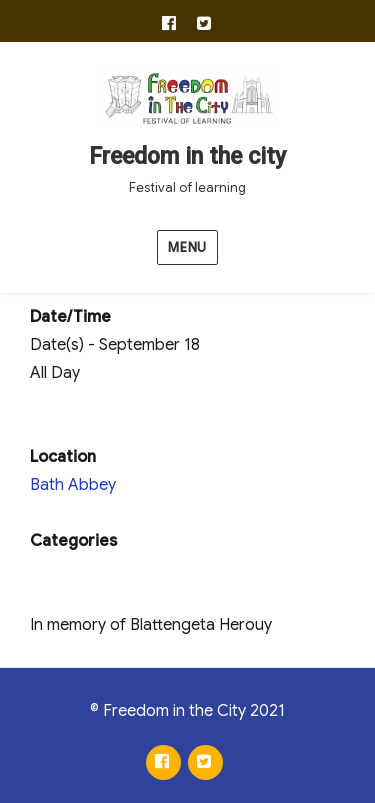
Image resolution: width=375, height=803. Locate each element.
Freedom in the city (187, 156)
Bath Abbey (73, 485)
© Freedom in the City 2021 (187, 711)
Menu (187, 247)
